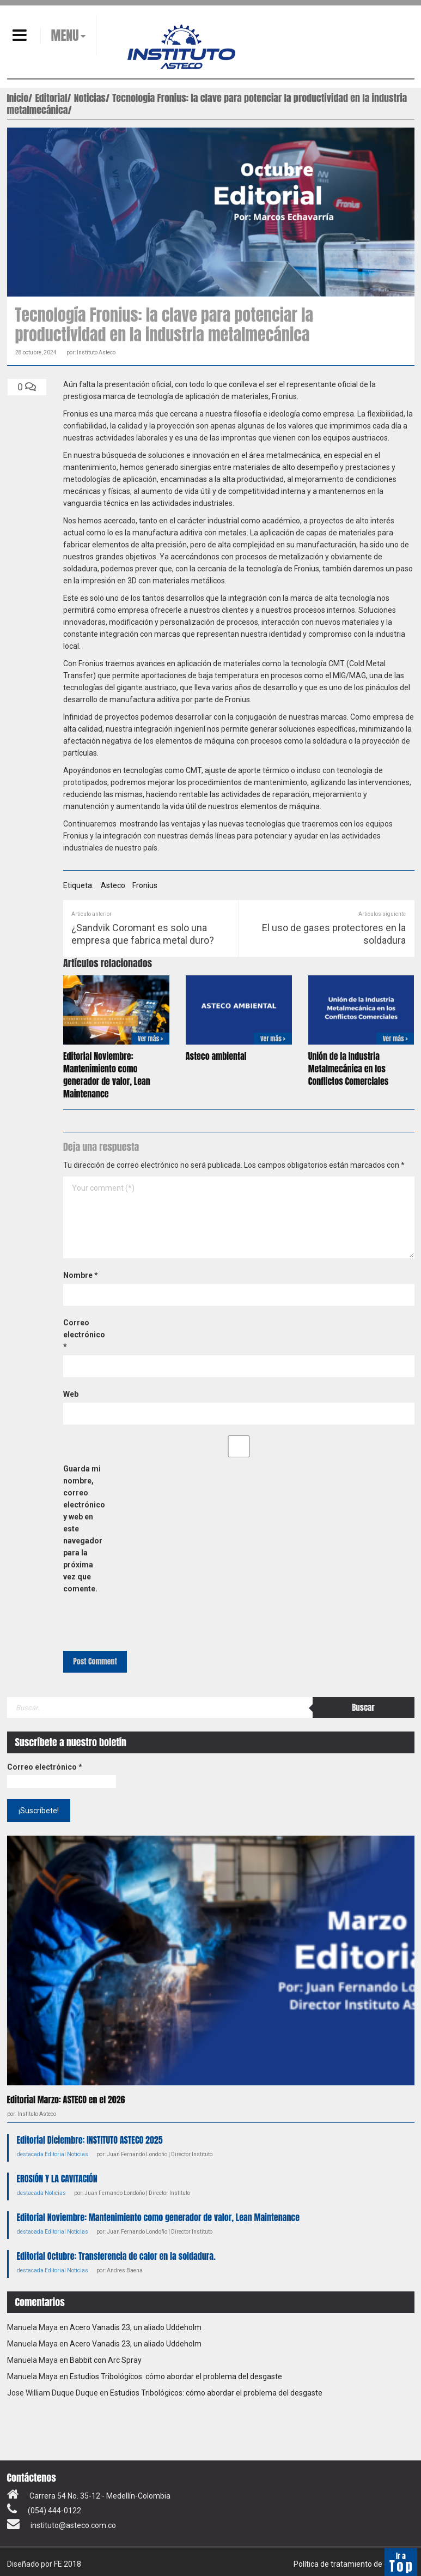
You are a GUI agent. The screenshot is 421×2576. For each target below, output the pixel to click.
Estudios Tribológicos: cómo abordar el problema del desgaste (176, 2376)
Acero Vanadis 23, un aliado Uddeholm (136, 2327)
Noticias (77, 2154)
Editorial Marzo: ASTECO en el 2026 (66, 2099)
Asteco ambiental (216, 1056)
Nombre (80, 1275)
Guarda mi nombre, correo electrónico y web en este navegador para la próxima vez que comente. (84, 1528)
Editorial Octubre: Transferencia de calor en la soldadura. (116, 2256)
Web (70, 1394)
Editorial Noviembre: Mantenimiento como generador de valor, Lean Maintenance (106, 1074)
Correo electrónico (84, 1334)
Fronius (144, 885)
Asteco (113, 885)
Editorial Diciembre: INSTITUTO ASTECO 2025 (90, 2139)
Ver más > (150, 1038)
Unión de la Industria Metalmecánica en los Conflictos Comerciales (348, 1068)
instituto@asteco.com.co (73, 2525)
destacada (30, 2154)
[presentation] (137, 1622)
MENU (65, 35)
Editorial (55, 2154)
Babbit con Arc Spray (106, 2360)
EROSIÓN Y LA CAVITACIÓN (57, 2178)
